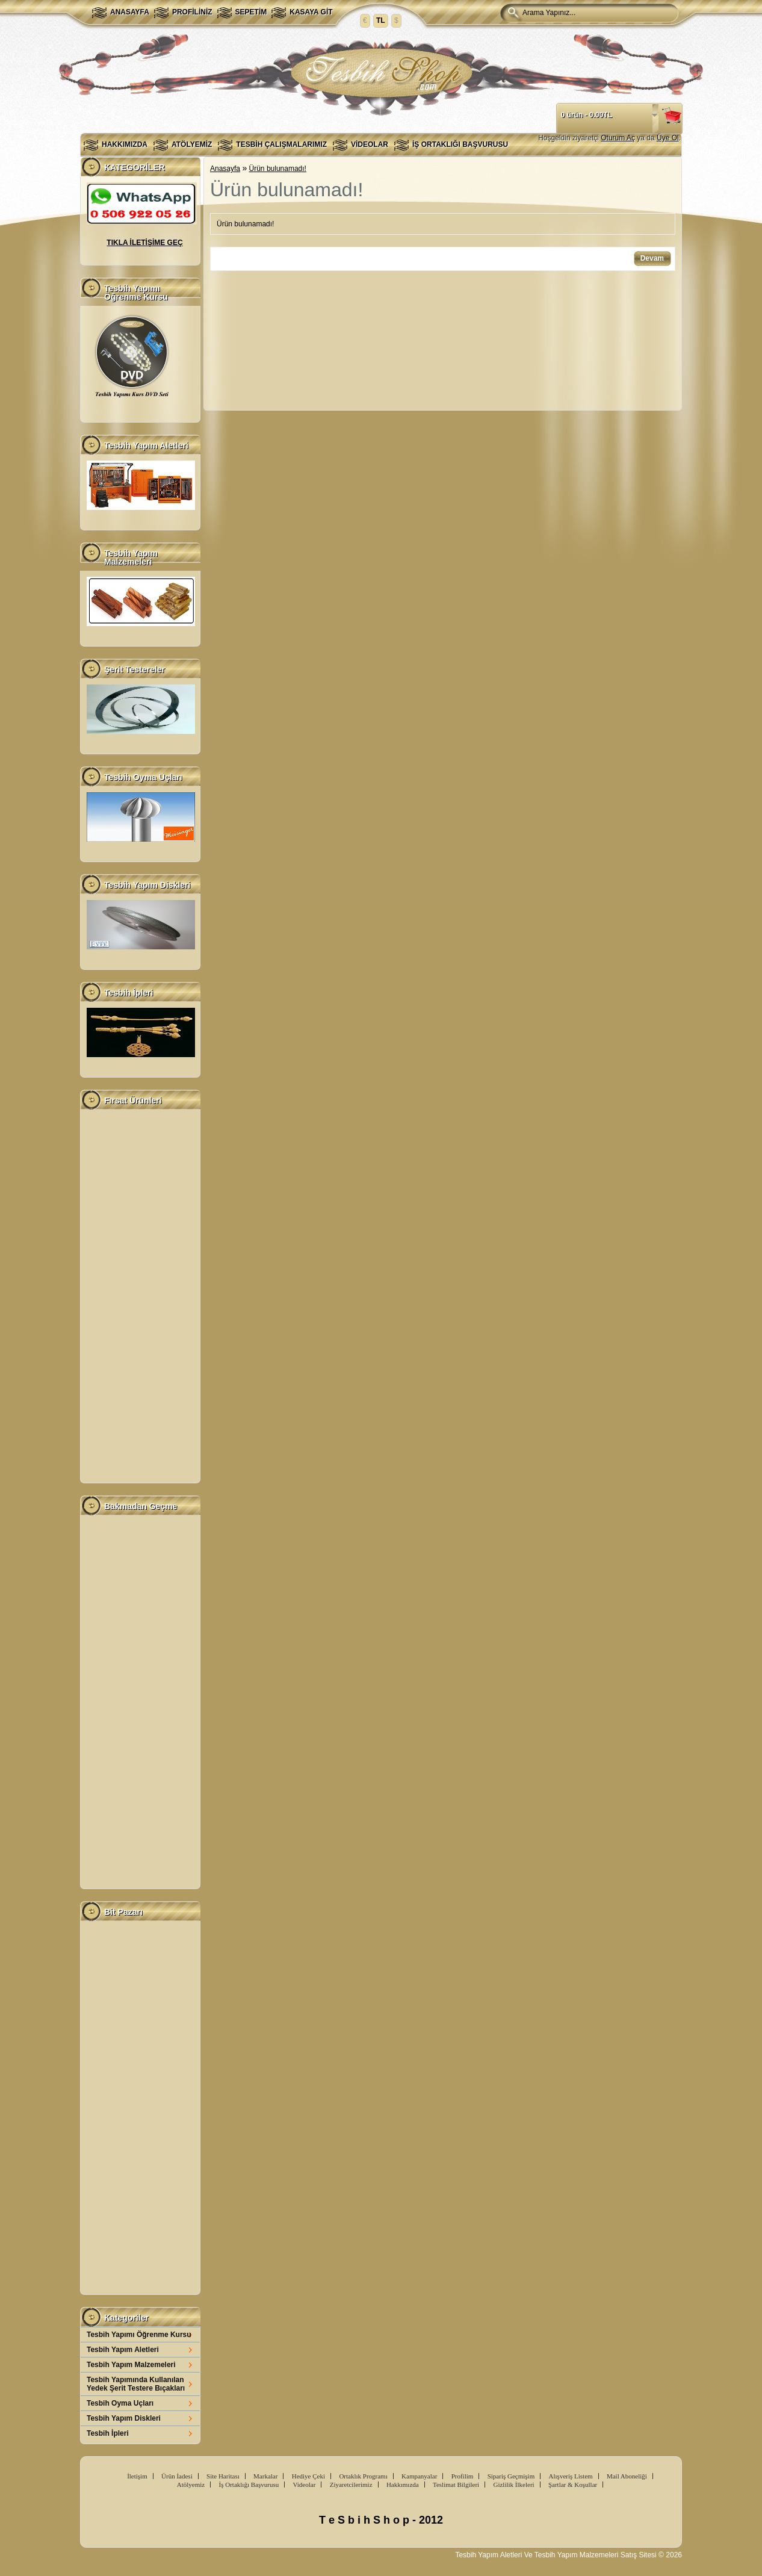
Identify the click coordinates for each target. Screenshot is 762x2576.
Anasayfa (129, 12)
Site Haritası (223, 2476)
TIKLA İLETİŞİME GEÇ (144, 242)
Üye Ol (668, 138)
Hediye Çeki (308, 2476)
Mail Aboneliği (627, 2476)
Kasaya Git (311, 12)
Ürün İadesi (177, 2476)
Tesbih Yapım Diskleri (124, 2418)
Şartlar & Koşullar (572, 2484)
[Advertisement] (140, 1296)
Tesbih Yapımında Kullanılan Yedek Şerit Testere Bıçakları (136, 2384)
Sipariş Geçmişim (511, 2476)
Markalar (265, 2476)
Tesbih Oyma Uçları (120, 2403)
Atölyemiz (192, 144)
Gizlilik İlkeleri (513, 2484)
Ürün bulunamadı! (277, 168)
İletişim (137, 2476)
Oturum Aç (618, 138)
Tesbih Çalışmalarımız (281, 144)
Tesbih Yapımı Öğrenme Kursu (139, 2334)
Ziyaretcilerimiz (351, 2484)
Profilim (462, 2476)
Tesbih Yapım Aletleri (123, 2349)
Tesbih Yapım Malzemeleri (131, 2364)
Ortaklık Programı (363, 2476)
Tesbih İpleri (108, 2433)
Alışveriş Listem (571, 2476)
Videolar (369, 144)
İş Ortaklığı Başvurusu (460, 144)
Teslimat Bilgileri (456, 2484)
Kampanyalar (419, 2476)
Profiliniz (192, 12)
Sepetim (251, 12)
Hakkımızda (124, 144)
